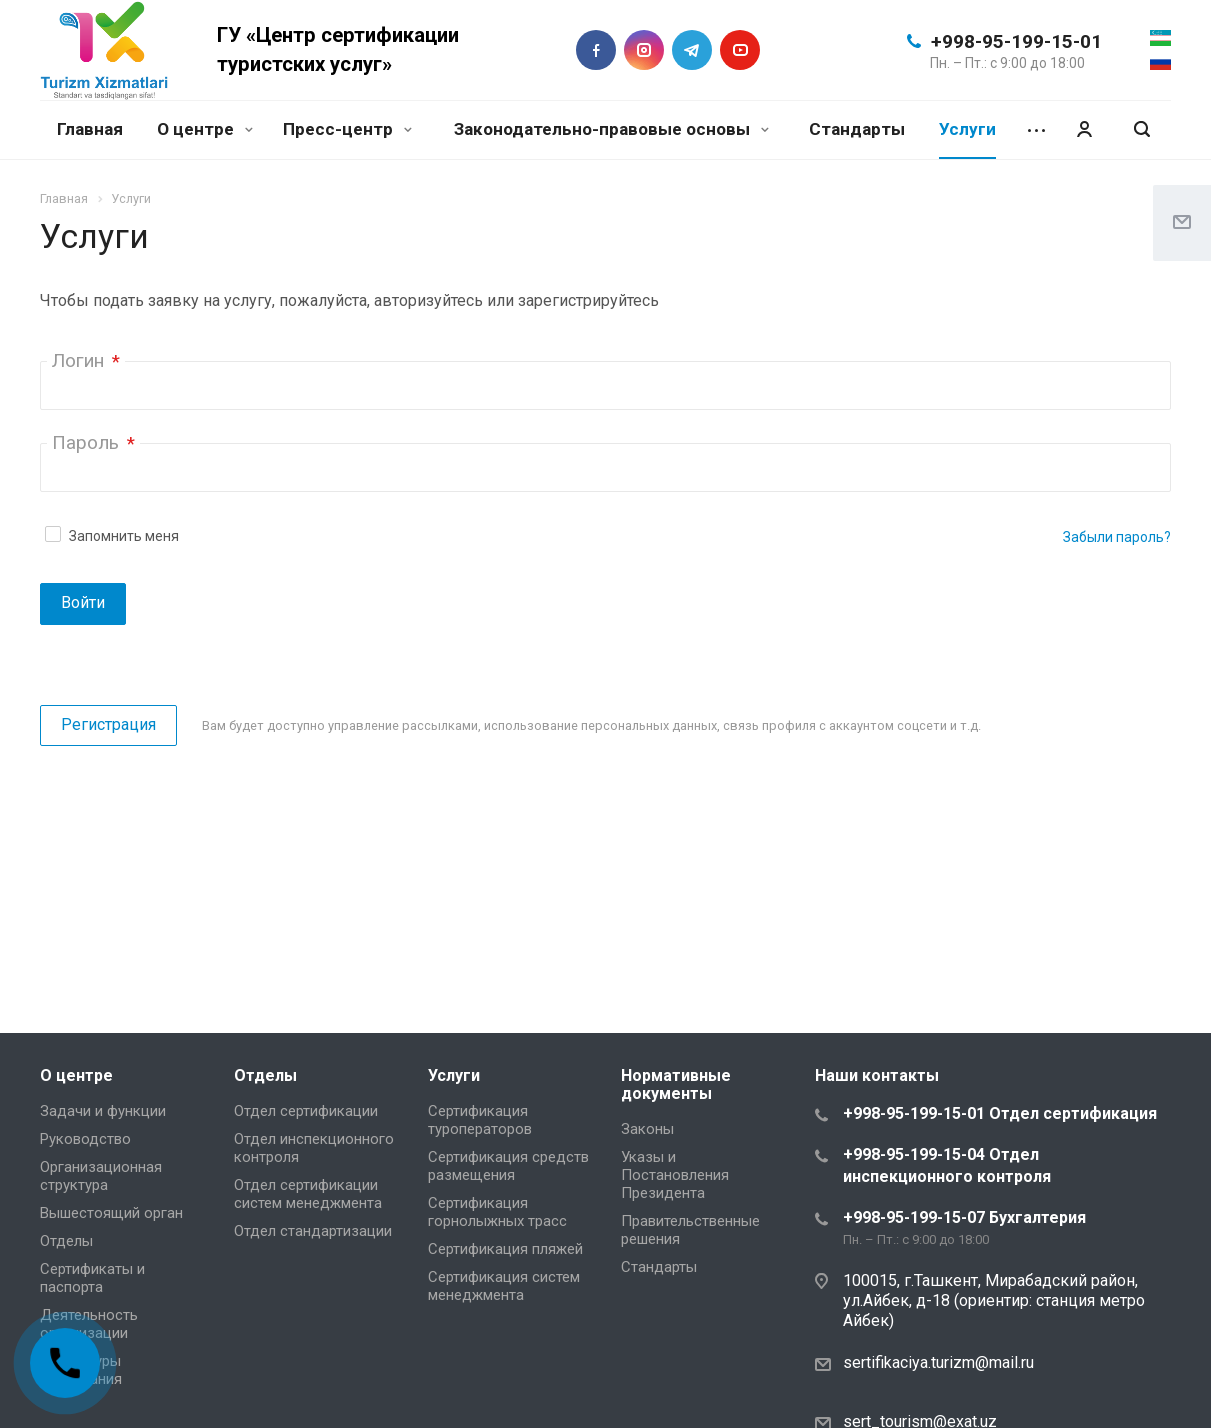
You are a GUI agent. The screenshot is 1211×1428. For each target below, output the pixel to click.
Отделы (66, 1241)
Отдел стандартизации (313, 1231)
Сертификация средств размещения (508, 1166)
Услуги (967, 129)
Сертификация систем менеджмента (504, 1286)
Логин (86, 360)
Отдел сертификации (306, 1111)
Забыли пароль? (1117, 537)
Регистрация (108, 724)
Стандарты (857, 129)
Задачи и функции (103, 1111)
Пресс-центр (347, 129)
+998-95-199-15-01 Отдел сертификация (1000, 1113)
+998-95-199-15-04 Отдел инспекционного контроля (947, 1165)
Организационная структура (101, 1176)
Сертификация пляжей (505, 1249)
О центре (205, 129)
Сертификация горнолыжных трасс (497, 1212)
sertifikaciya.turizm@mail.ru (938, 1362)
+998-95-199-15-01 (1016, 41)
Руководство (85, 1139)
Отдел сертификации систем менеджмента (308, 1194)
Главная (90, 129)
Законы (647, 1129)
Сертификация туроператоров (480, 1120)
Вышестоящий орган (111, 1213)
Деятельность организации (89, 1324)
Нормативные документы (676, 1084)
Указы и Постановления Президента (675, 1175)
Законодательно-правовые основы (611, 129)
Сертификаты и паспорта (92, 1278)
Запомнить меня (124, 536)
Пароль (93, 442)
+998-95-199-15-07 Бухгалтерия (964, 1217)
